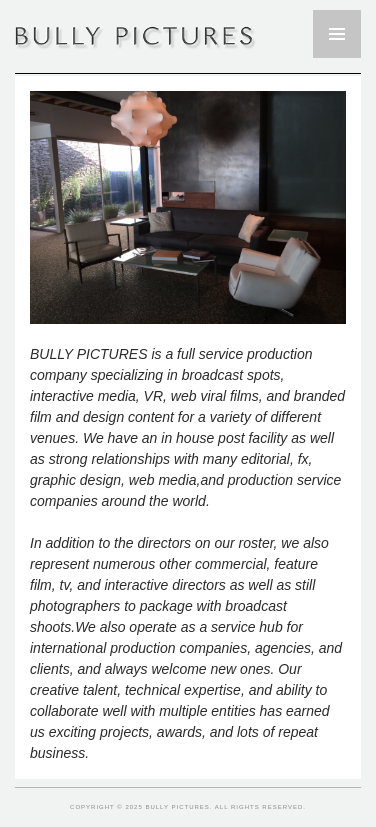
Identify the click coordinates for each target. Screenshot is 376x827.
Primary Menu (337, 34)
